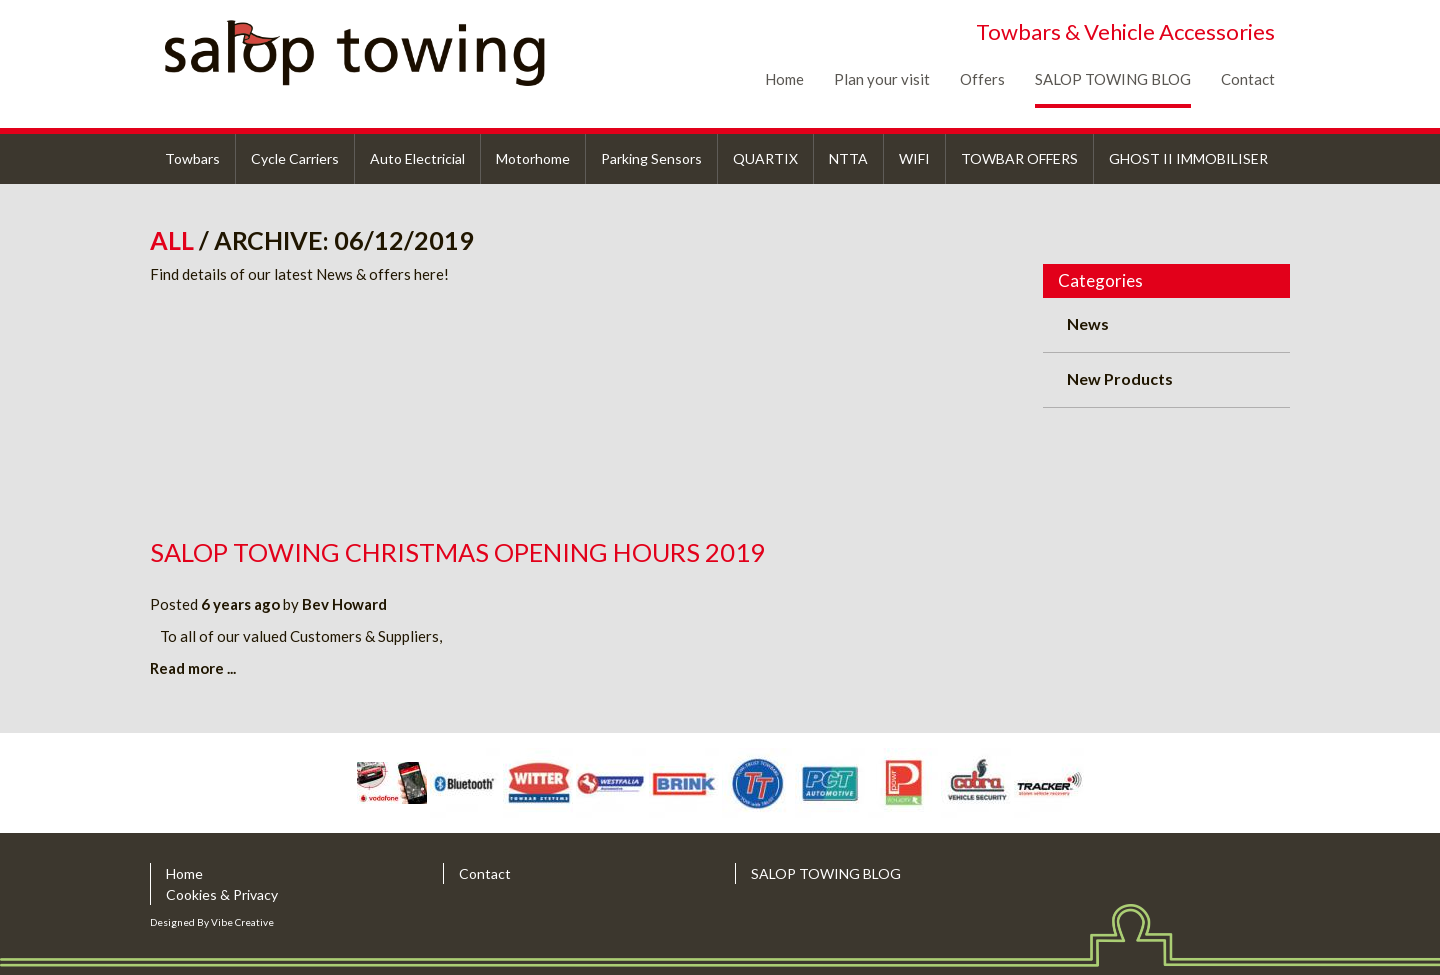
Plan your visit (882, 79)
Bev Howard (344, 604)
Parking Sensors (651, 158)
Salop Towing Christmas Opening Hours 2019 (457, 552)
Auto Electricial (417, 158)
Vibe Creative (242, 922)
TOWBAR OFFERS (1019, 158)
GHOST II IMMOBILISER (1188, 158)
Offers (982, 79)
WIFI (914, 158)
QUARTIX (765, 158)
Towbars (192, 158)
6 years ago (240, 604)
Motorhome (533, 158)
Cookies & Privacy (222, 894)
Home (784, 79)
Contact (1248, 79)
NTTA (848, 158)
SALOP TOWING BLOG (1113, 79)
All (174, 240)
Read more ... (193, 668)
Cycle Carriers (295, 158)
